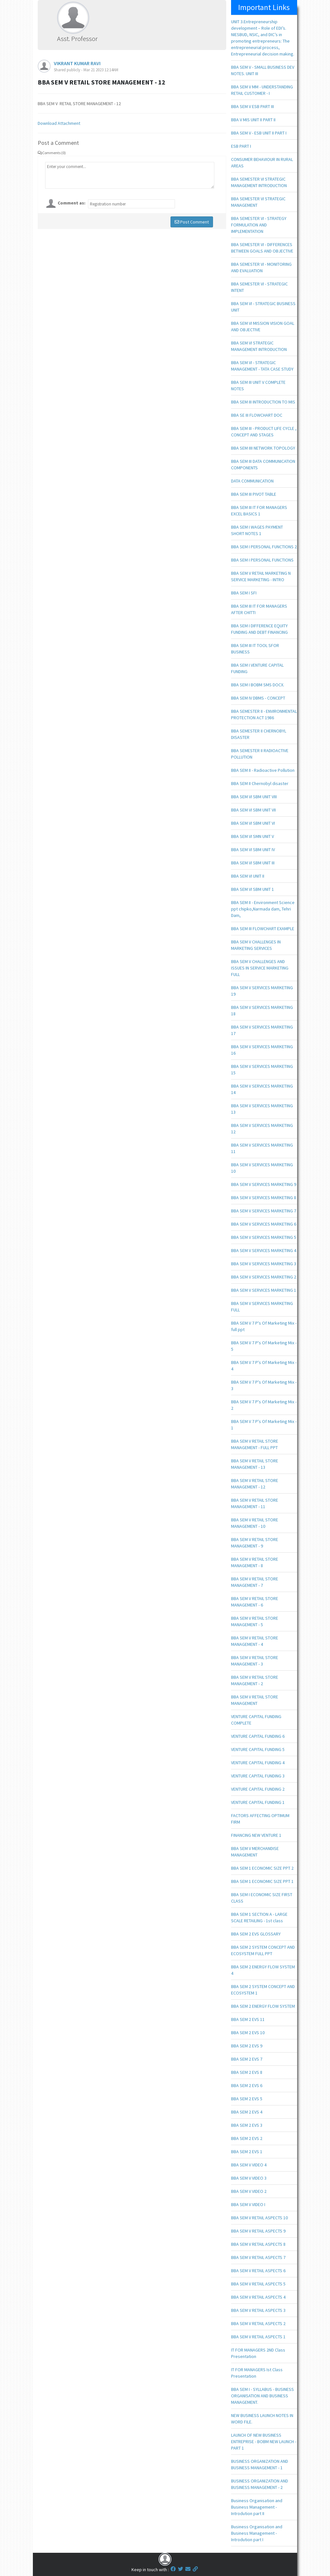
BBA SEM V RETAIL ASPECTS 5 (258, 2284)
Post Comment (192, 222)
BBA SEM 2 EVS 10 (248, 2032)
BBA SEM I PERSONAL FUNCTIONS (262, 560)
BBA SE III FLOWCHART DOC (256, 415)
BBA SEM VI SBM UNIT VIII (254, 797)
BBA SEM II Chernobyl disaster (259, 783)
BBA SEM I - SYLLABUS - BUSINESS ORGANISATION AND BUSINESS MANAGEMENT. (262, 2395)
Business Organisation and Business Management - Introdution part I (256, 2533)
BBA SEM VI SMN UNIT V (252, 836)
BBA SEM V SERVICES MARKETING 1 (263, 1290)
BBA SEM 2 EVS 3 (246, 2125)
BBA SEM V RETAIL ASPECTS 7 (258, 2257)
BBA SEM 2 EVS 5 (246, 2099)
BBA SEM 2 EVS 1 (246, 2151)
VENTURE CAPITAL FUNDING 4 (258, 1762)
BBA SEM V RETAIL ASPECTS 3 (258, 2310)
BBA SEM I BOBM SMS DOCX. (257, 685)
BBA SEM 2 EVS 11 (248, 2019)
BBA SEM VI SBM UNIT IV (253, 849)
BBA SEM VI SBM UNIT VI (253, 823)
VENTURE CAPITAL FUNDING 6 (258, 1736)
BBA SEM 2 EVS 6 (246, 2085)
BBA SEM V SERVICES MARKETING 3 (263, 1264)
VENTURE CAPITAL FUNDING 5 (258, 1749)
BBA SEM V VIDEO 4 (249, 2165)
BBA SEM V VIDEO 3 (249, 2178)
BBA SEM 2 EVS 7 (246, 2059)
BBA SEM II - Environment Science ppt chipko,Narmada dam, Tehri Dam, (263, 909)
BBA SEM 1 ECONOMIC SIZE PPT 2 (262, 1868)
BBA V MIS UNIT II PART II (253, 120)
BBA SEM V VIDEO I (248, 2204)
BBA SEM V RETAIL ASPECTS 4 (258, 2297)
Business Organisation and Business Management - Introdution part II (256, 2507)
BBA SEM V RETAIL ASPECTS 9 (258, 2231)
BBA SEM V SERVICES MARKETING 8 (263, 1197)
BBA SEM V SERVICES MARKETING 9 (263, 1184)
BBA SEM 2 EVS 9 (246, 2046)
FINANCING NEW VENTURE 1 (256, 1835)
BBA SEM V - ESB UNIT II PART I (258, 133)
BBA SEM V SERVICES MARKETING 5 (263, 1237)
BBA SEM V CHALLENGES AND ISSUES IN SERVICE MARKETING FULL (259, 968)
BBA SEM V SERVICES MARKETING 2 (263, 1277)
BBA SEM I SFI (244, 593)
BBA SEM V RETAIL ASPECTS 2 (258, 2323)
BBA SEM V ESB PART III (252, 106)
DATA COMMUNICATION (252, 481)
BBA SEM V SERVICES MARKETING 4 (263, 1250)
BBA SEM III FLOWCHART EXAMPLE (262, 928)
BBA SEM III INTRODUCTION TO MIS (263, 402)
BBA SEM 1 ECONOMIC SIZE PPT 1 (262, 1881)
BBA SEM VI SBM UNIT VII (253, 810)
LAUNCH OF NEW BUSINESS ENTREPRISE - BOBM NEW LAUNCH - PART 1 (263, 2441)
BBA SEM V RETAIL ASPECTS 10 (259, 2218)
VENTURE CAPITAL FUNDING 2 (258, 1789)
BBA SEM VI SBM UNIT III (253, 863)
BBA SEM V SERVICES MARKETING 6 (263, 1224)
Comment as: (71, 203)
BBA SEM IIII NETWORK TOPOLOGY (263, 448)
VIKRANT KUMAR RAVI (77, 63)
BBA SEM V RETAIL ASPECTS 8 (258, 2244)
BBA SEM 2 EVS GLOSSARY (256, 1934)
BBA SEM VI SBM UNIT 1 (252, 889)
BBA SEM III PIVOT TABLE (253, 494)
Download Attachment (59, 123)
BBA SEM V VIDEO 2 (249, 2191)
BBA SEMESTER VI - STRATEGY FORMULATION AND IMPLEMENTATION (258, 224)
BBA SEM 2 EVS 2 (246, 2138)
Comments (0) (52, 152)
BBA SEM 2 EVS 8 (246, 2072)
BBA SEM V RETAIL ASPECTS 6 (258, 2270)
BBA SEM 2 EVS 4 (246, 2112)
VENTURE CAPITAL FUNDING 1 (258, 1802)
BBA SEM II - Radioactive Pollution (263, 770)
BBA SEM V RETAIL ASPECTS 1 (258, 2337)
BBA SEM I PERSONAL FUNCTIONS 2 (264, 547)
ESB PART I (241, 146)
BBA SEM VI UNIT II (247, 876)
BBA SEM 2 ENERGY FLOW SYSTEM (263, 2006)
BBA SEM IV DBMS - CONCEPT (258, 698)
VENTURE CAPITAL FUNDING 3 (258, 1776)
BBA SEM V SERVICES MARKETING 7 (263, 1211)
